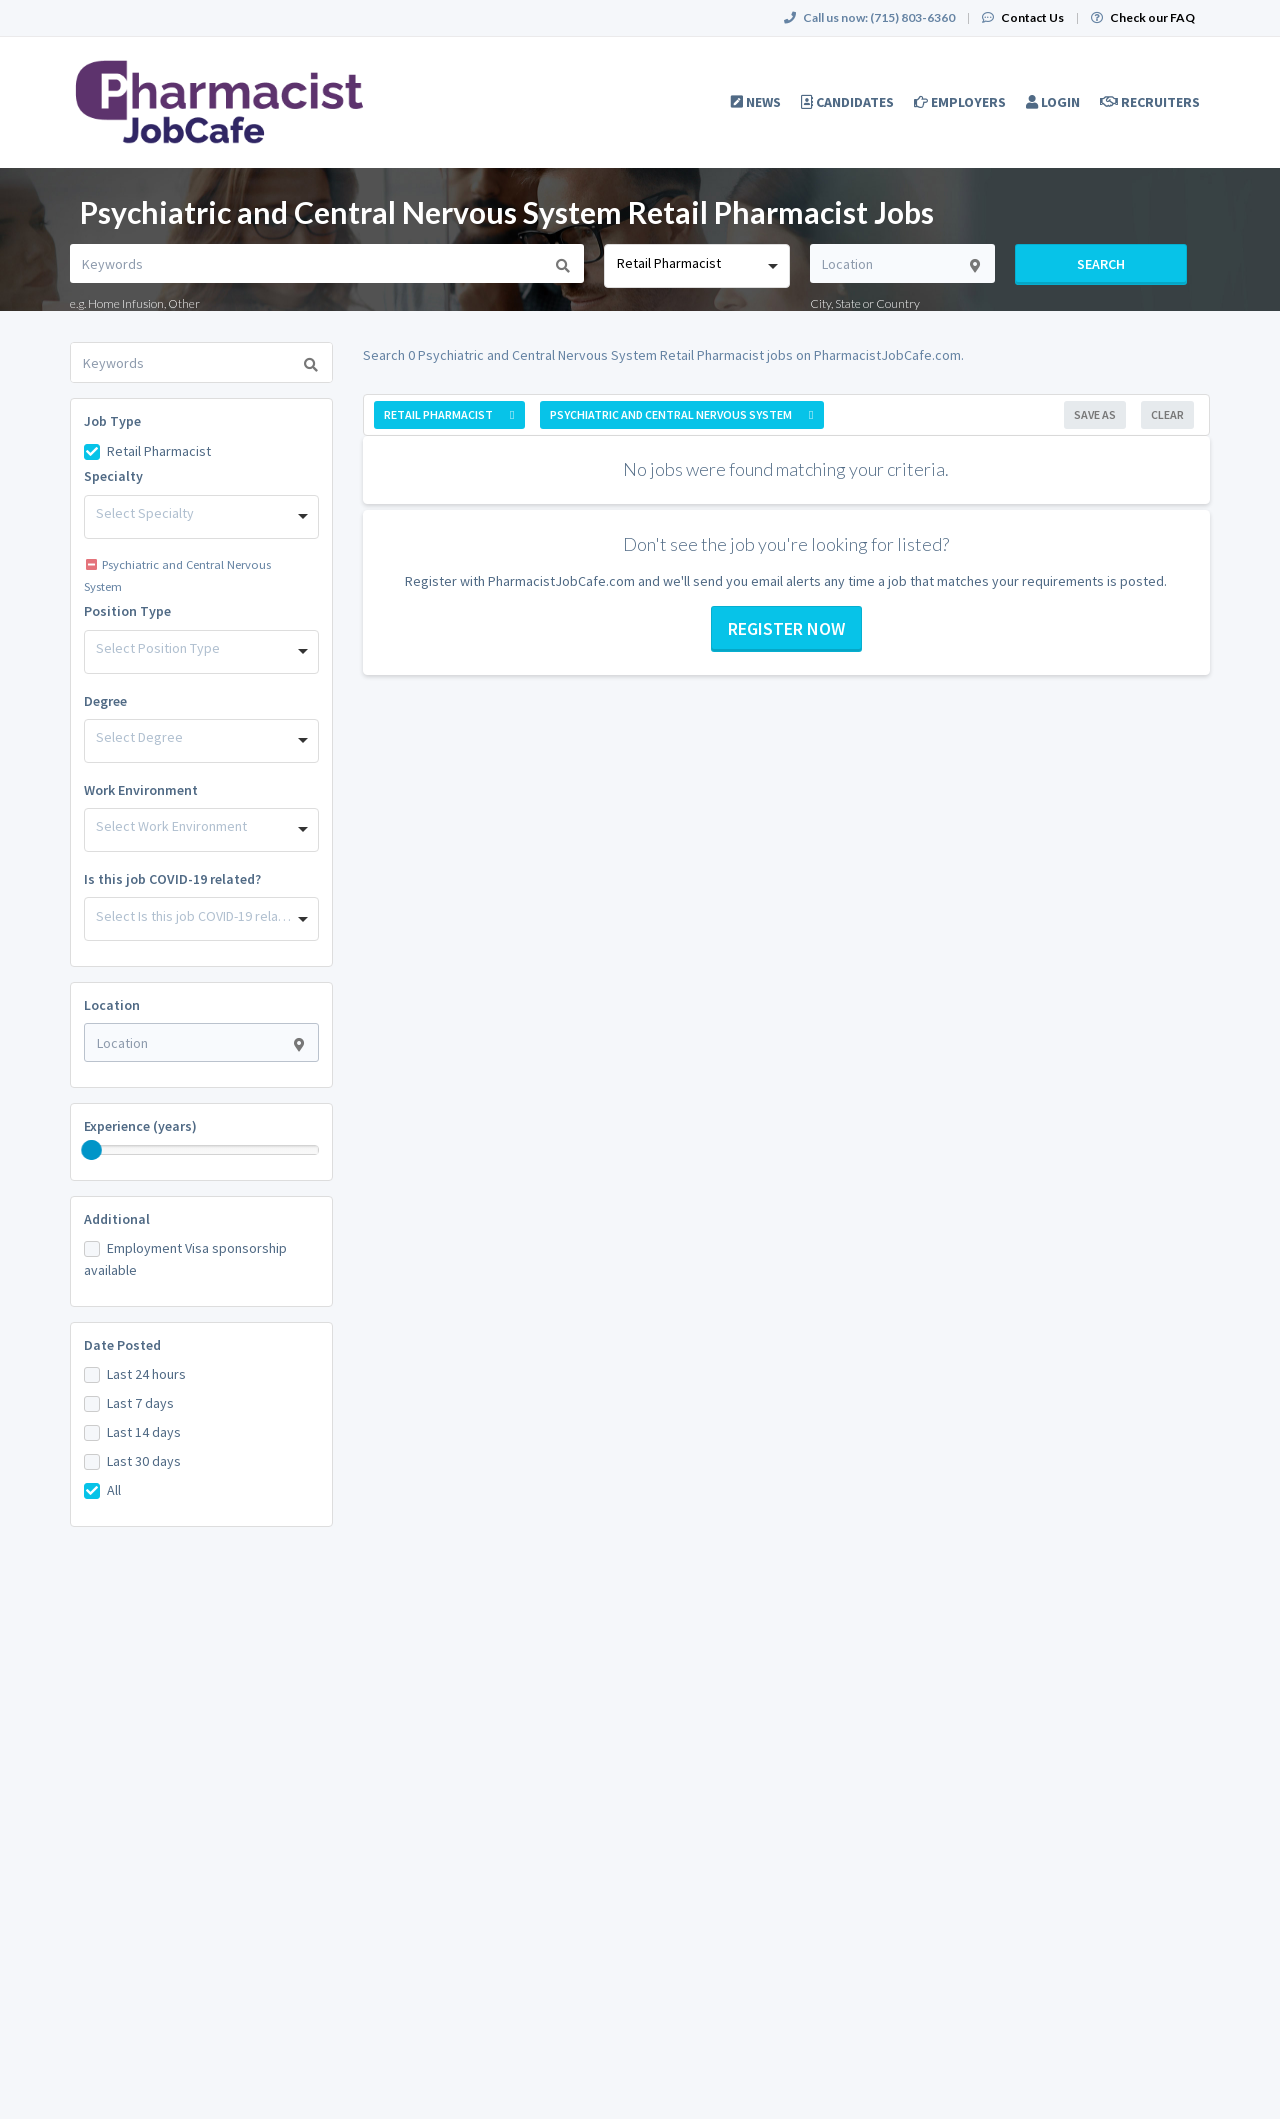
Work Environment (141, 790)
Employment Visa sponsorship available (185, 1259)
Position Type (127, 611)
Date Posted (122, 1345)
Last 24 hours (146, 1374)
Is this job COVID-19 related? (172, 879)
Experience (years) (140, 1126)
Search (1101, 264)
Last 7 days (140, 1403)
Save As (1095, 414)
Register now (786, 628)
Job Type (112, 421)
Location (112, 1005)
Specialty (113, 476)
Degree (105, 701)
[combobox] (696, 266)
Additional (117, 1219)
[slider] (92, 1150)
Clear (1167, 414)
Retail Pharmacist (159, 451)
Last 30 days (144, 1461)
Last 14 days (144, 1432)
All (114, 1490)
